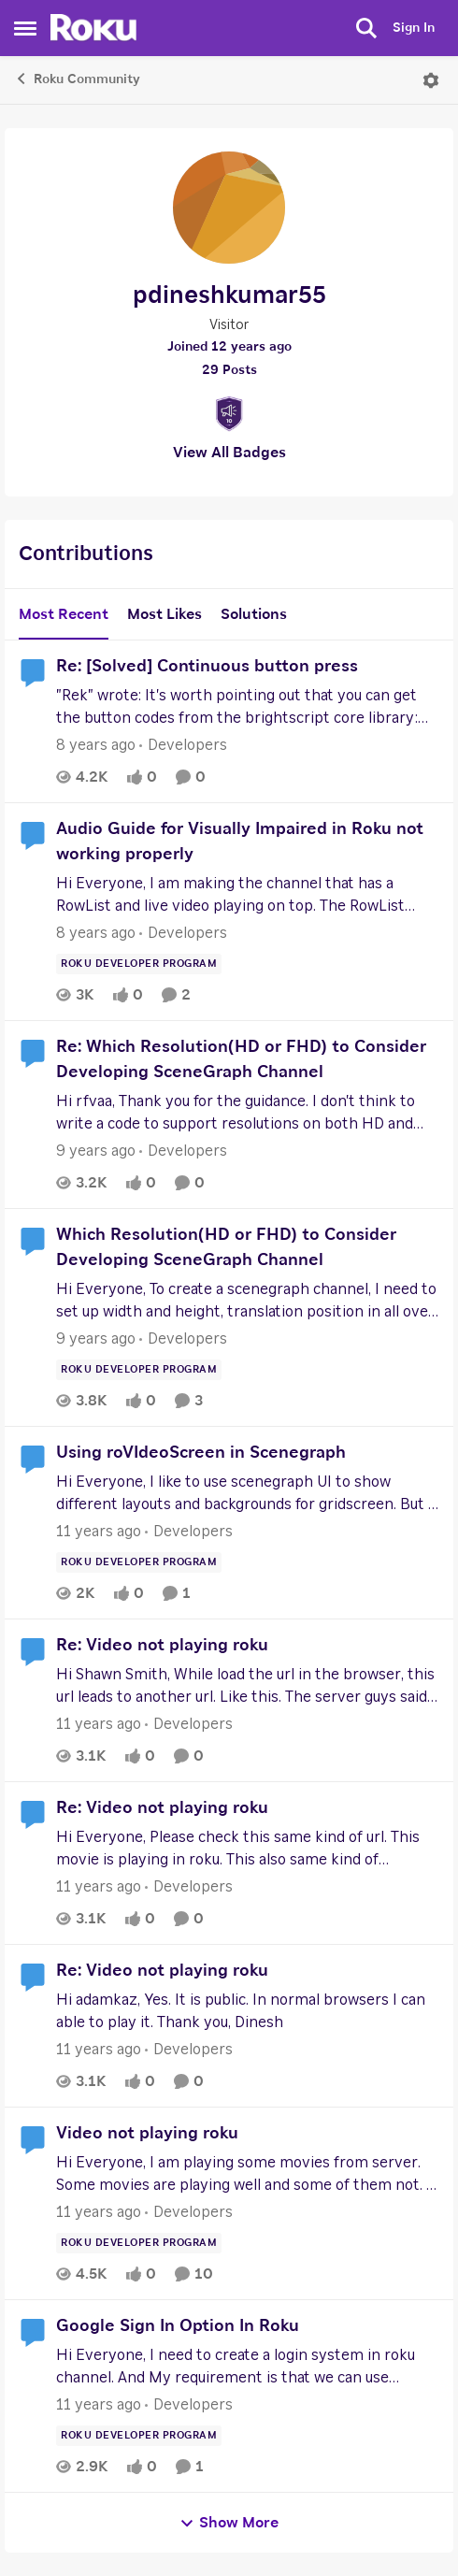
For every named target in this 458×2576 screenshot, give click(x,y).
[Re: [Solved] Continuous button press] (247, 706)
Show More (229, 2523)
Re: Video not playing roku (162, 1645)
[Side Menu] (25, 28)
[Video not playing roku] (247, 2173)
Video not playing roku (147, 2133)
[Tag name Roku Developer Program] (139, 964)
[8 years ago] (96, 745)
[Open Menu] (431, 80)
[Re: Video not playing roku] (247, 1685)
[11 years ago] (98, 1531)
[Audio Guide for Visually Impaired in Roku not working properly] (247, 894)
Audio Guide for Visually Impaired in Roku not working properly (239, 842)
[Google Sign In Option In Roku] (247, 2366)
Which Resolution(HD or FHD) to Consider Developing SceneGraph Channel (226, 1248)
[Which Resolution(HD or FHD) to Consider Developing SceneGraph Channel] (247, 1300)
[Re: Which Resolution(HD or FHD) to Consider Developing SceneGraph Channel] (247, 1112)
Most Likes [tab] (164, 614)
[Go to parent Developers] (183, 745)
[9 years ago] (96, 1151)
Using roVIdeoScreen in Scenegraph (201, 1453)
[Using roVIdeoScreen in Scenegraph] (247, 1493)
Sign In (414, 28)
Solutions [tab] (254, 614)
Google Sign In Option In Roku (177, 2326)
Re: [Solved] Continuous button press (207, 666)
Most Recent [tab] (63, 614)
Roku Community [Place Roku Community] (77, 78)
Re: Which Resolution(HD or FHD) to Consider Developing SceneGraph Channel (241, 1060)
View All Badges (229, 452)
